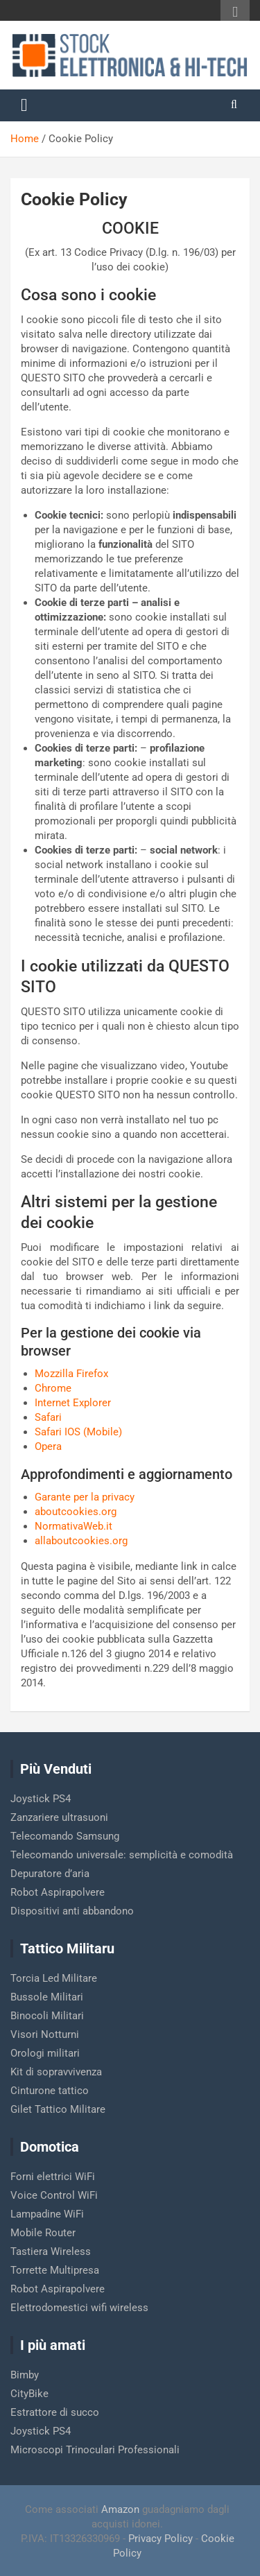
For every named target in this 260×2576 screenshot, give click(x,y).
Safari (48, 1417)
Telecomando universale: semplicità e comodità (121, 1855)
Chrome (53, 1388)
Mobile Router (43, 2233)
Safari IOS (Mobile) (78, 1432)
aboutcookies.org (75, 1511)
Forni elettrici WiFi (52, 2176)
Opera (48, 1446)
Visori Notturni (44, 2034)
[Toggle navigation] (24, 105)
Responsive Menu (235, 12)
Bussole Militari (46, 1997)
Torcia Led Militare (53, 1978)
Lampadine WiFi (47, 2214)
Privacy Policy (160, 2538)
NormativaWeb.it (73, 1526)
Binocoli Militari (47, 2015)
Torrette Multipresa (54, 2270)
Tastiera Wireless (50, 2251)
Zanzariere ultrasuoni (59, 1817)
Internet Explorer (73, 1403)
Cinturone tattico (49, 2090)
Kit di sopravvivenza (56, 2072)
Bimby (24, 2375)
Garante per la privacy (85, 1497)
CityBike (29, 2393)
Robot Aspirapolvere (57, 1892)
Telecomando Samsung (64, 1836)
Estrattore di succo (54, 2412)
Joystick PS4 (40, 1798)
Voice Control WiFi (54, 2195)
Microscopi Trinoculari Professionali (95, 2450)
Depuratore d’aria (49, 1873)
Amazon (120, 2509)
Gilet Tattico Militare (57, 2109)
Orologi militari (45, 2053)
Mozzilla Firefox (71, 1373)
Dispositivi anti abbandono (72, 1911)
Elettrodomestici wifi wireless (79, 2307)
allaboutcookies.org (81, 1541)
